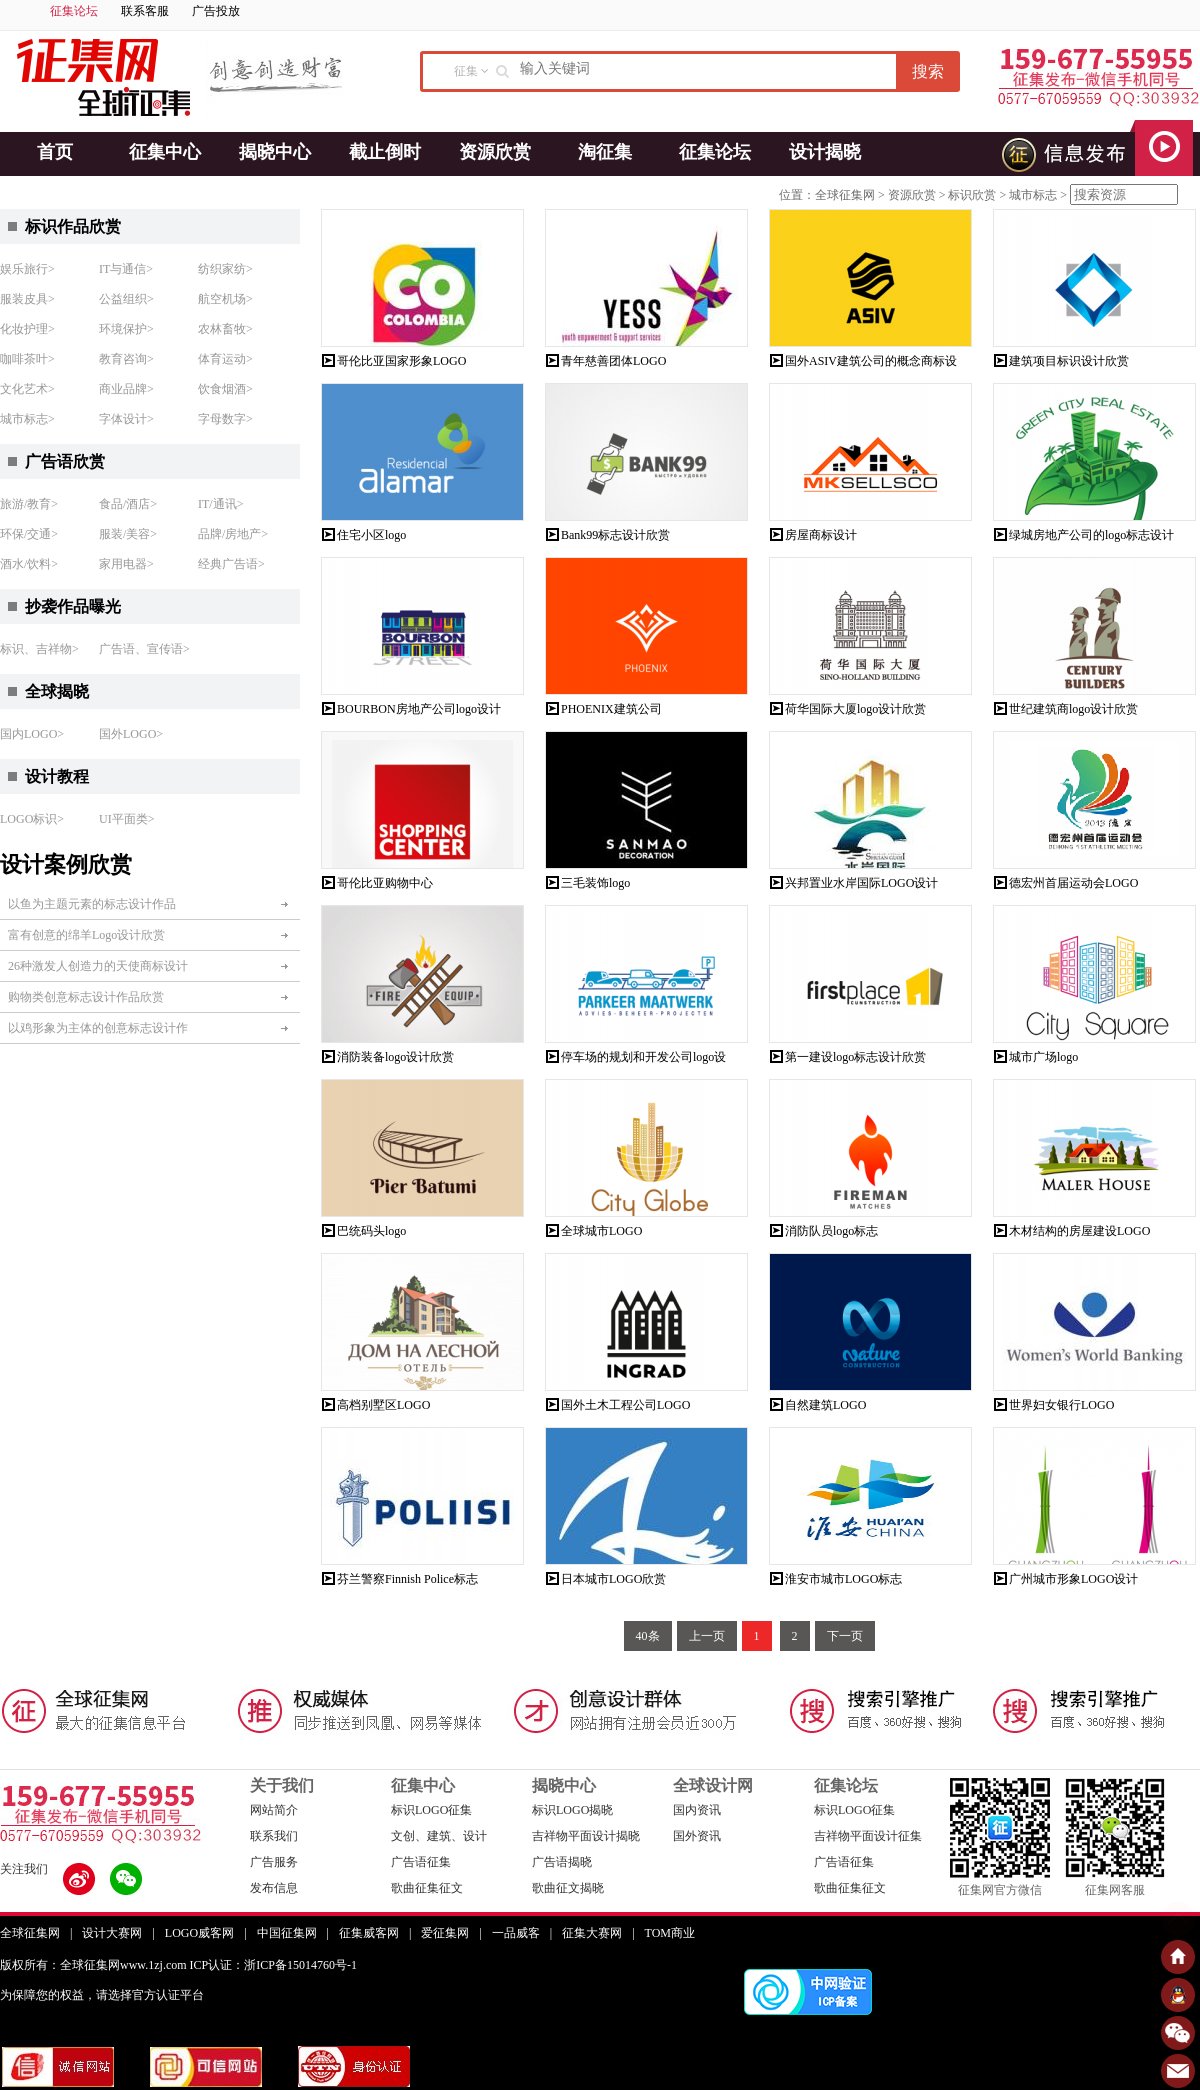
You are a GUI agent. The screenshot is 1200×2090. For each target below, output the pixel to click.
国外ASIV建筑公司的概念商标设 (871, 361)
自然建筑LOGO (825, 1405)
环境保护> (126, 329)
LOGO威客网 (199, 1933)
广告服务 (274, 1862)
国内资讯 (697, 1810)
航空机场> (225, 299)
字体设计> (126, 419)
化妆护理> (27, 329)
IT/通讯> (220, 504)
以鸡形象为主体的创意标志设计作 (98, 1028)
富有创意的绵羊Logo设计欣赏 (86, 935)
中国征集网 (287, 1933)
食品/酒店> (128, 504)
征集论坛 (74, 11)
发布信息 (274, 1888)
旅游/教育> (29, 504)
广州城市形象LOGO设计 (1073, 1579)
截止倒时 (385, 152)
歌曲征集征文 (427, 1888)
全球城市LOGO (601, 1231)
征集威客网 (369, 1933)
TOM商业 (670, 1933)
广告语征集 (421, 1862)
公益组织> (126, 299)
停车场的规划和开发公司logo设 (643, 1057)
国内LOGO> (32, 734)
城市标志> (27, 419)
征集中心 (165, 152)
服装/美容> (128, 534)
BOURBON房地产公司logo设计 (419, 709)
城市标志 (1033, 195)
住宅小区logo (371, 535)
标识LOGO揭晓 (572, 1810)
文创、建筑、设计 (439, 1836)
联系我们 (274, 1836)
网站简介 (274, 1810)
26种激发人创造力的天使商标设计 (98, 966)
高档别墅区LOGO (383, 1405)
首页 (55, 152)
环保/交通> (29, 534)
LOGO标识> (32, 819)
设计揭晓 (825, 152)
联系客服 (145, 11)
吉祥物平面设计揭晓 (586, 1836)
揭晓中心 (275, 152)
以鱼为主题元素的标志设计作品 (92, 904)
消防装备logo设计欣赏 (395, 1057)
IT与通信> (126, 269)
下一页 (845, 1636)
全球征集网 (845, 195)
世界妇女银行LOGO (1061, 1405)
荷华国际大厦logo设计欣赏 (855, 709)
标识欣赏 (972, 195)
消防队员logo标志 (831, 1231)
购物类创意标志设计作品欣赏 (86, 997)
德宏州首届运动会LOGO (1073, 883)
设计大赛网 (112, 1933)
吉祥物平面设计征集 (868, 1836)
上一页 (707, 1636)
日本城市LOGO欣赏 (613, 1579)
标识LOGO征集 (431, 1810)
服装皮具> (27, 299)
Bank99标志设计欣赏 (615, 535)
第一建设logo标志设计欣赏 (855, 1057)
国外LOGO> (131, 734)
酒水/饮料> (29, 564)
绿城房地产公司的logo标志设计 (1091, 535)
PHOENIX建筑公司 (611, 709)
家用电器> (126, 564)
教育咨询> (126, 359)
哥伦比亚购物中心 (385, 883)
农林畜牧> (225, 329)
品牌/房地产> (233, 534)
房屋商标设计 (821, 535)
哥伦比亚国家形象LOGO (401, 361)
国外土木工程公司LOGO (625, 1405)
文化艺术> (27, 389)
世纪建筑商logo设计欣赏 (1073, 709)
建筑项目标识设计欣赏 (1069, 361)
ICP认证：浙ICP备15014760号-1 (273, 1965)
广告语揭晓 (562, 1862)
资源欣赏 (495, 152)
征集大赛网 (592, 1933)
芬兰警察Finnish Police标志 (407, 1579)
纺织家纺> (225, 269)
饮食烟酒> (225, 389)
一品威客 (516, 1933)
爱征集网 (445, 1933)
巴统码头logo (371, 1231)
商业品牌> (126, 389)
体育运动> (225, 359)
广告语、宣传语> (144, 649)
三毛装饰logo (595, 883)
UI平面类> (126, 819)
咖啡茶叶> (27, 359)
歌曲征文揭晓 (568, 1888)
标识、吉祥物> (39, 649)
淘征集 (605, 152)
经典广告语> (231, 564)
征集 (466, 71)
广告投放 (216, 11)
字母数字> (225, 419)
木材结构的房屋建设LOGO (1079, 1231)
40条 (648, 1636)
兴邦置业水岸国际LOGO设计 (861, 883)
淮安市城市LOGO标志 (843, 1579)
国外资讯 (697, 1836)
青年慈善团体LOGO (613, 361)
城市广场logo (1043, 1057)
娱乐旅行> (27, 269)
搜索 (928, 71)
